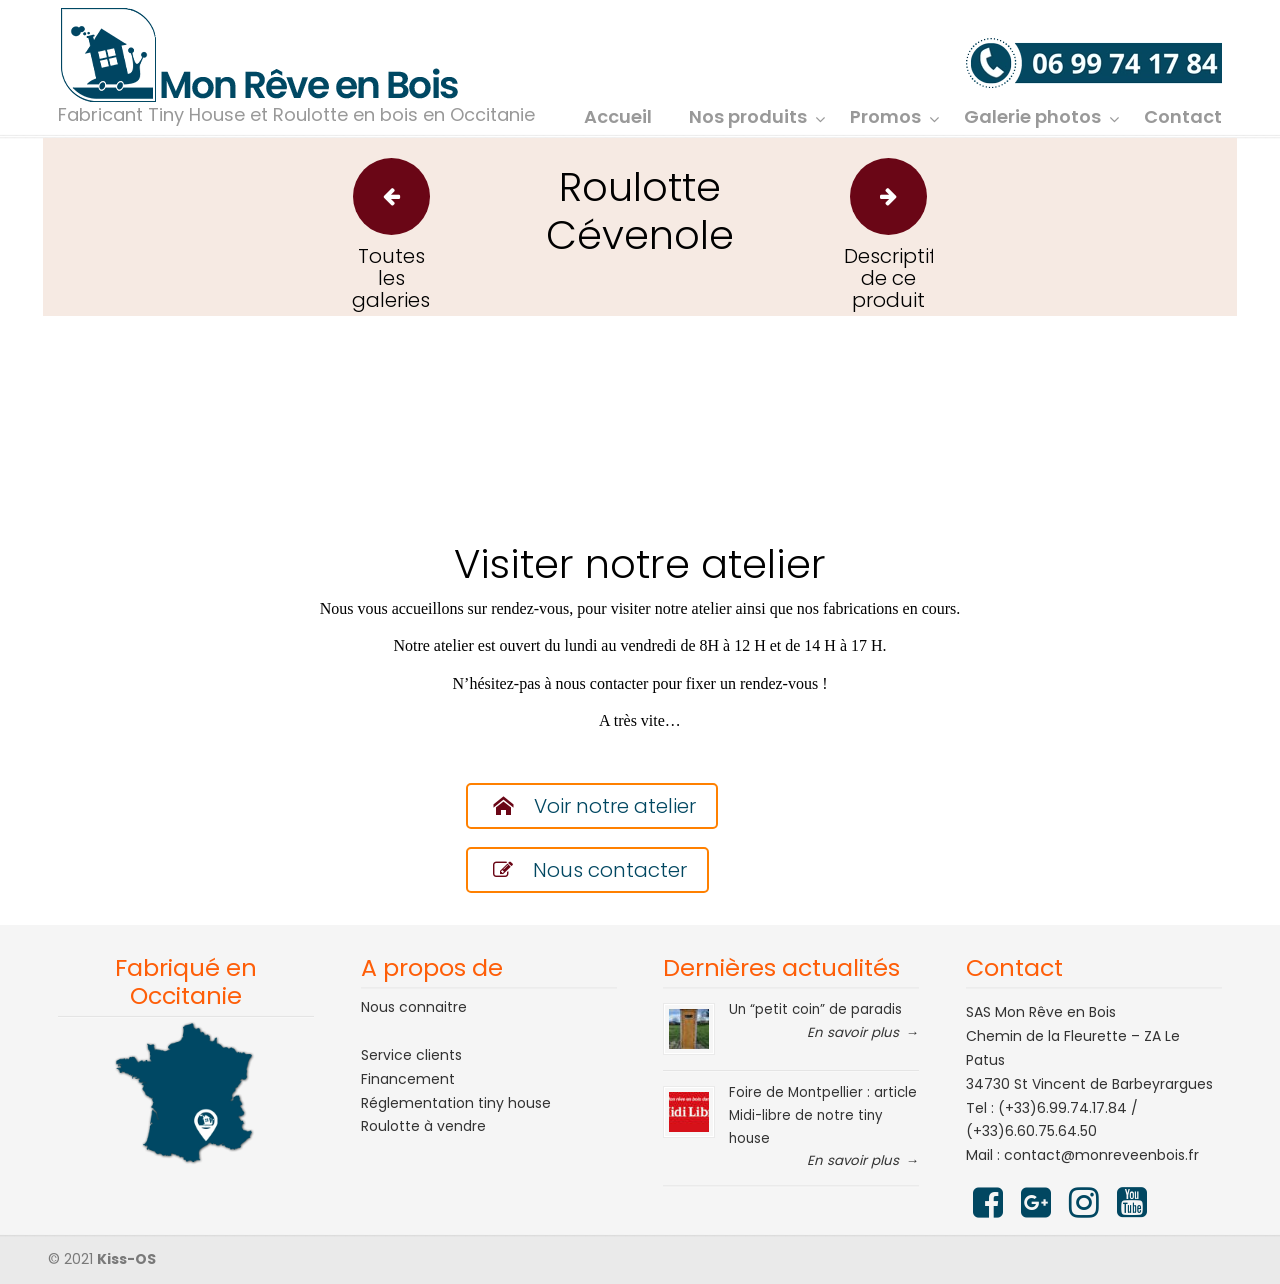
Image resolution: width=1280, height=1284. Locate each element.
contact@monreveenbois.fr (1101, 1155)
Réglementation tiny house (456, 1103)
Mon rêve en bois (260, 56)
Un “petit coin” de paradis (815, 1009)
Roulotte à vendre (423, 1126)
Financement (408, 1079)
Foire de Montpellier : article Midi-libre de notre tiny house (823, 1115)
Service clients (411, 1055)
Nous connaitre (414, 1007)
